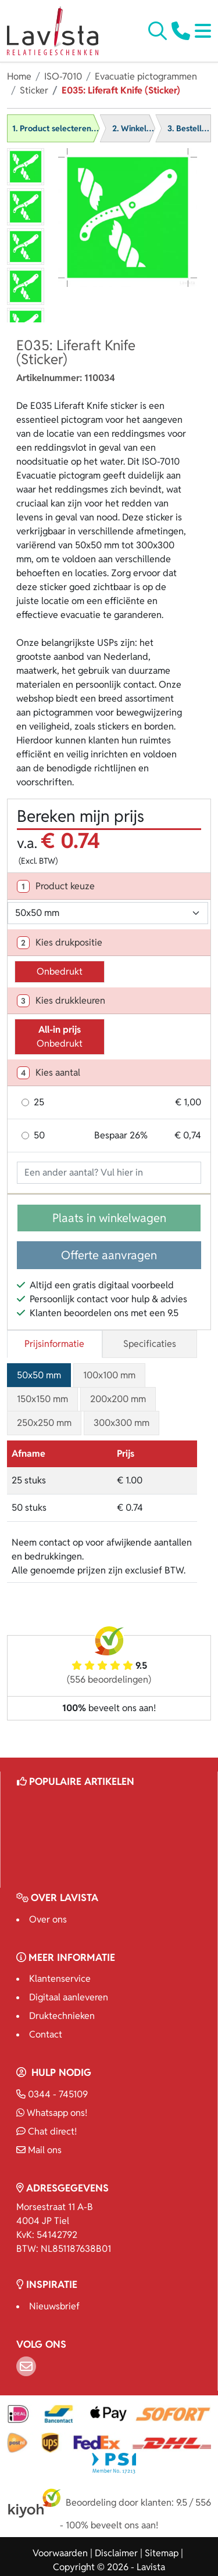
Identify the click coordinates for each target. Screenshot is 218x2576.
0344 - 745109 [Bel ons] (52, 2094)
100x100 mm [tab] (109, 1375)
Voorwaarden (60, 2553)
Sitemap (161, 2553)
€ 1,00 (188, 1102)
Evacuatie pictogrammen (146, 76)
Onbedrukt (60, 971)
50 (39, 1135)
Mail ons (39, 2150)
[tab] (109, 886)
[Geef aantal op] (109, 1173)
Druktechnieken (62, 2016)
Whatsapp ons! (51, 2113)
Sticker (34, 90)
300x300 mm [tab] (121, 1423)
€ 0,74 (187, 1135)
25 (39, 1102)
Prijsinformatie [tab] (54, 1344)
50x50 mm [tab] (39, 1375)
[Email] (26, 2366)
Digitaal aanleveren (68, 1997)
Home (19, 76)
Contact (45, 2034)
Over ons (48, 1919)
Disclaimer (116, 2553)
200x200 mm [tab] (118, 1399)
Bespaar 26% (121, 1135)
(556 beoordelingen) (109, 1679)
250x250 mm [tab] (44, 1423)
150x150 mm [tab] (42, 1399)
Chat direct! (46, 2131)
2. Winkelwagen (141, 128)
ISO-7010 (63, 76)
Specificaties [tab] (149, 1344)
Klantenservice (60, 1979)
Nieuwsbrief (54, 2306)
